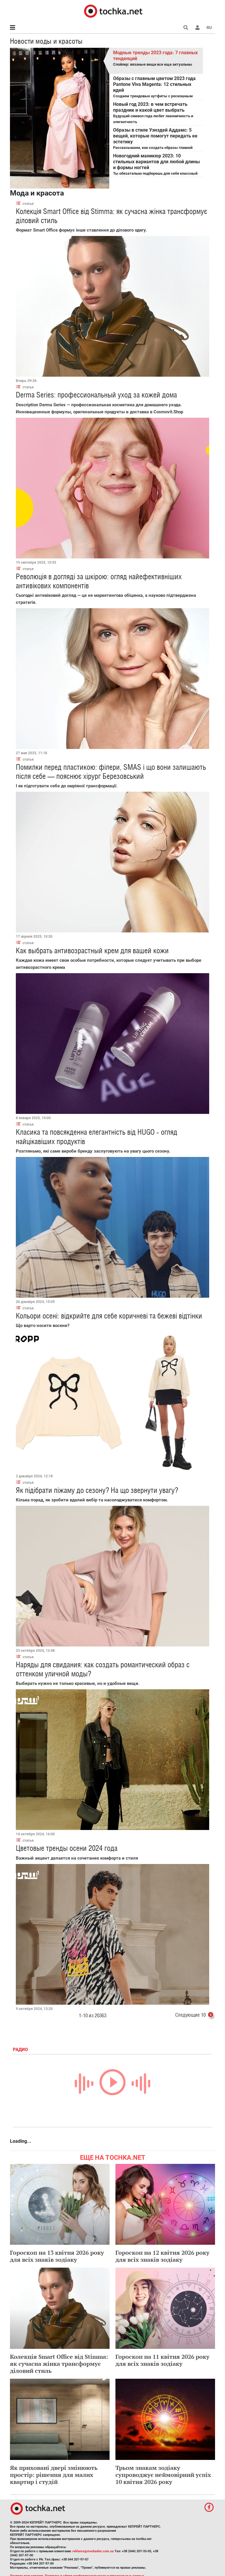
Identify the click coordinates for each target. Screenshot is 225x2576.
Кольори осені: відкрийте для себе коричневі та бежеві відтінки (109, 1315)
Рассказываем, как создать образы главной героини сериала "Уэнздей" (157, 139)
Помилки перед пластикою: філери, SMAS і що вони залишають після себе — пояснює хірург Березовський (111, 772)
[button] (197, 27)
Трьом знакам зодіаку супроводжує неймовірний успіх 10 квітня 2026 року (163, 2475)
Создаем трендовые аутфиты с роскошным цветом (157, 88)
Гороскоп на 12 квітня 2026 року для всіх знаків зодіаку (162, 2256)
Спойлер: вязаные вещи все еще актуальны (157, 58)
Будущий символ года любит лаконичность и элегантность (157, 112)
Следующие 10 (195, 2015)
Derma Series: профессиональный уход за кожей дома (96, 394)
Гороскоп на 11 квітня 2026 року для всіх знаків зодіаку (162, 2360)
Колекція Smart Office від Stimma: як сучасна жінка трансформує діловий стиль (59, 2364)
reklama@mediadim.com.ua (93, 2551)
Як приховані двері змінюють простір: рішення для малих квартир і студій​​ (54, 2475)
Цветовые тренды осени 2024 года (66, 1848)
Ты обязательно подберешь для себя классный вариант (157, 165)
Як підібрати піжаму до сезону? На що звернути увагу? (97, 1490)
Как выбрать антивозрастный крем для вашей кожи (92, 950)
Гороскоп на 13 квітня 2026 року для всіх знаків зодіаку (57, 2256)
